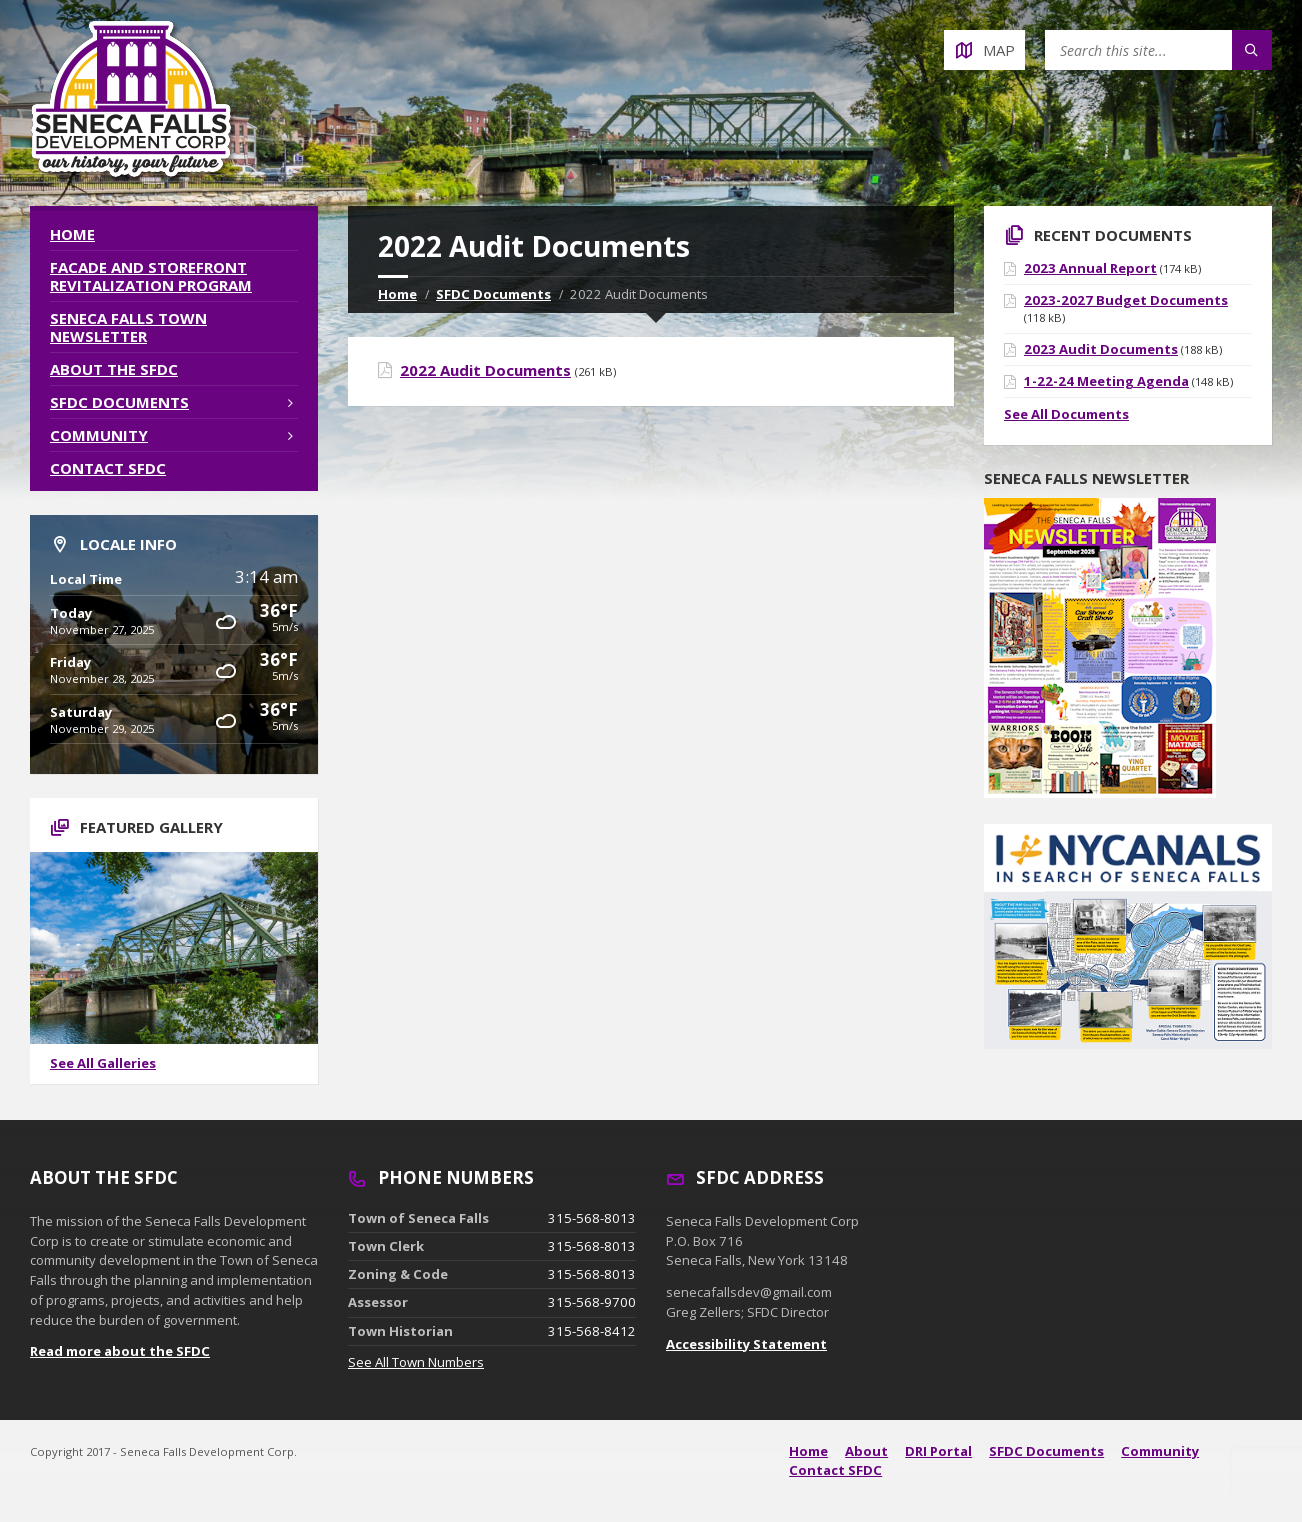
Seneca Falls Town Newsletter (128, 327)
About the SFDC (114, 369)
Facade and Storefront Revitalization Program (151, 276)
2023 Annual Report (1090, 268)
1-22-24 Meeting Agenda (1106, 381)
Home (397, 294)
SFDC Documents (493, 294)
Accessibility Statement (746, 1344)
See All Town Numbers (416, 1362)
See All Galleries (103, 1063)
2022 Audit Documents (485, 370)
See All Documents (1066, 414)
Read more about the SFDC (120, 1351)
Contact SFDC (108, 468)
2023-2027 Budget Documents (1126, 300)
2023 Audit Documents (1101, 349)
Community (99, 435)
